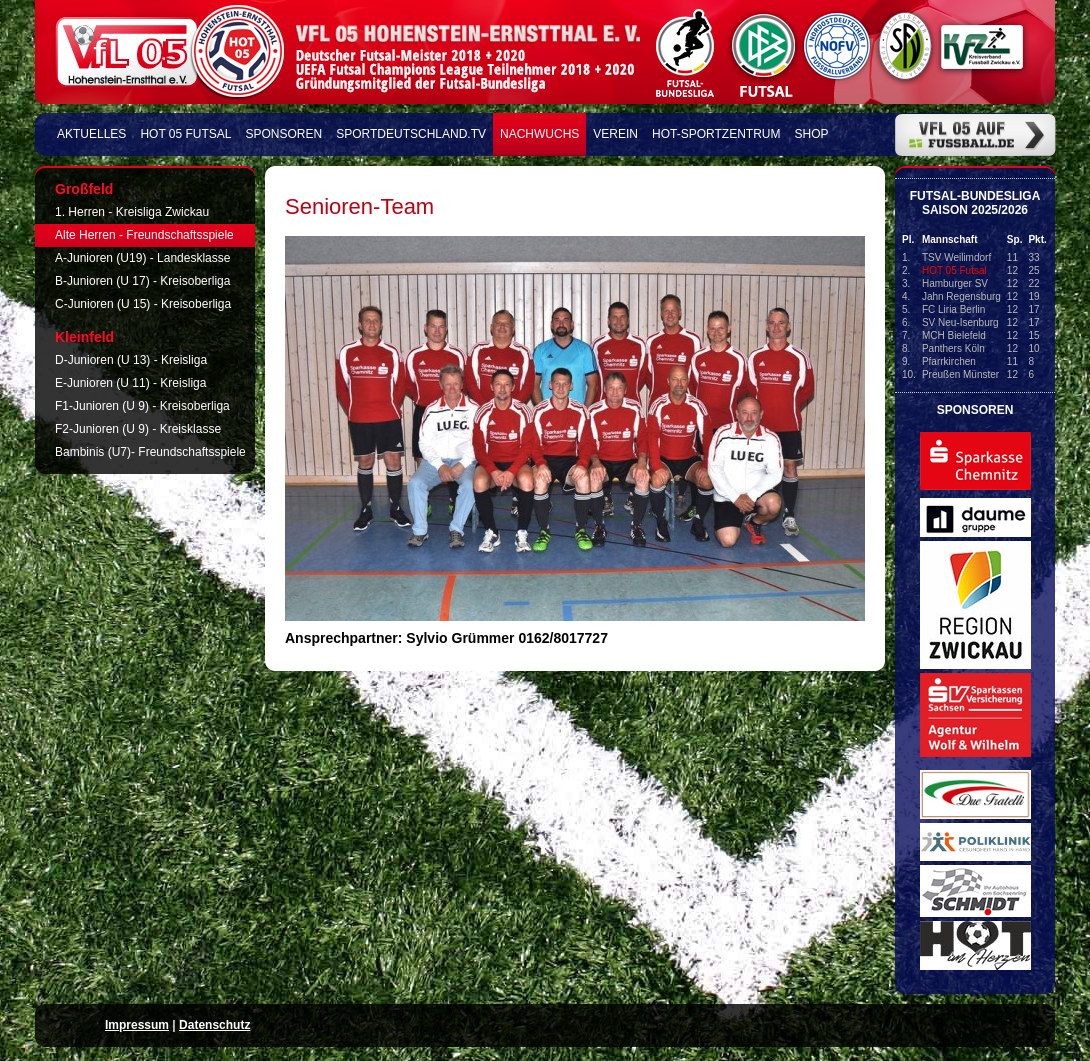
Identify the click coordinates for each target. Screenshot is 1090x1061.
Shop (812, 134)
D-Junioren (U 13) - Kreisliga (131, 360)
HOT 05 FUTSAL (185, 134)
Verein (615, 134)
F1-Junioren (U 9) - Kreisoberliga (142, 406)
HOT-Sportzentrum (716, 134)
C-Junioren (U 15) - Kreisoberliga (143, 304)
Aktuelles (91, 134)
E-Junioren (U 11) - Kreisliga (130, 383)
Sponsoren (284, 134)
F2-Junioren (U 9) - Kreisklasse (138, 429)
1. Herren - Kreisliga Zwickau (132, 212)
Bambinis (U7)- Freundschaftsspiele (150, 452)
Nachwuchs (539, 134)
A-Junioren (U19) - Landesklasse (142, 258)
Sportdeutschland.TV (411, 134)
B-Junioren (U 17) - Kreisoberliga (142, 281)
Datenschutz (214, 1025)
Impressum (137, 1025)
